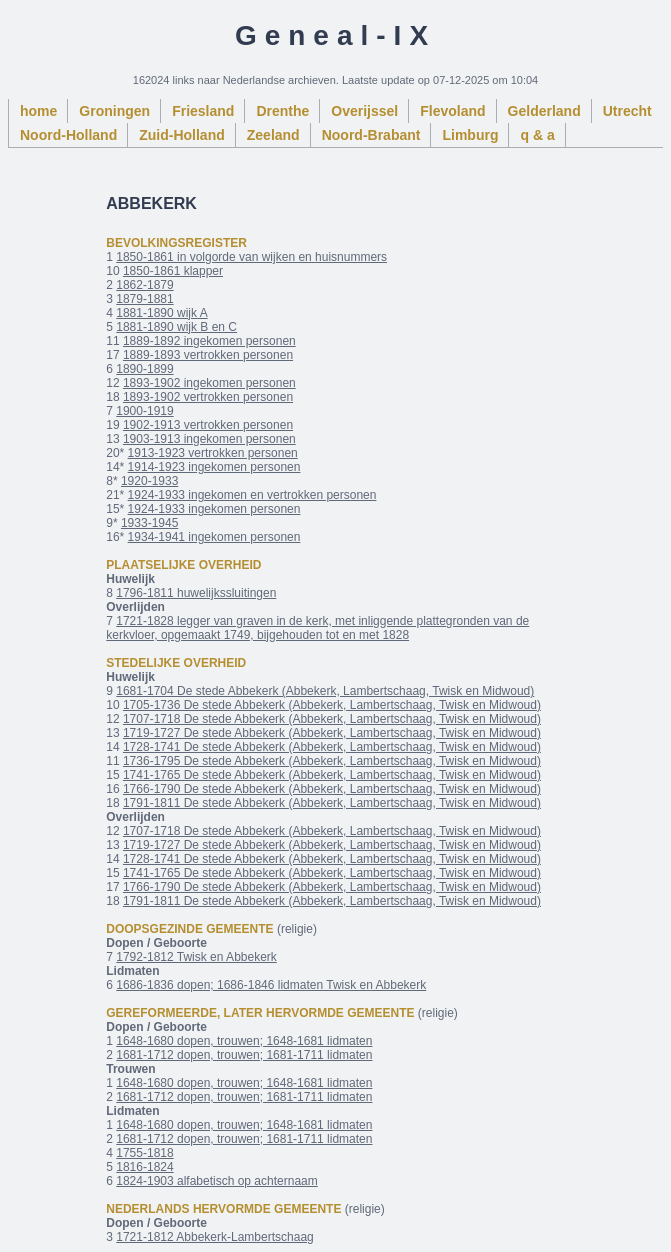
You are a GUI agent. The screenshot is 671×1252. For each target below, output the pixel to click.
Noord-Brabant (371, 135)
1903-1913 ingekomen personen (209, 439)
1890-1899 (144, 369)
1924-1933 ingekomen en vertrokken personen (252, 495)
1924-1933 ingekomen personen (214, 509)
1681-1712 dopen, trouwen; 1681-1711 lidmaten (244, 1055)
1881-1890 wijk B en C (176, 327)
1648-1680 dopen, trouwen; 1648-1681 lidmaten (244, 1041)
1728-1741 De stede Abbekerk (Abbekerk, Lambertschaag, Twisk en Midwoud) (332, 747)
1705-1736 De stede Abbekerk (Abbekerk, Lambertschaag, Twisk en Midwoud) (332, 705)
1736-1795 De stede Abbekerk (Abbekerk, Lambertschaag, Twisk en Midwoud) (332, 761)
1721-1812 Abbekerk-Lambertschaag (214, 1237)
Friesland (203, 111)
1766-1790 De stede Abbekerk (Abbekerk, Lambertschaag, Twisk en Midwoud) (332, 789)
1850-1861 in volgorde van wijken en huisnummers (251, 257)
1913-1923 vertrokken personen (213, 453)
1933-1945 (149, 523)
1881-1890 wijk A (161, 313)
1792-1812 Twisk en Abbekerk (196, 957)
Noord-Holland (68, 135)
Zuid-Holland (182, 135)
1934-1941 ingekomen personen (214, 537)
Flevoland (452, 111)
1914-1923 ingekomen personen (214, 467)
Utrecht (627, 111)
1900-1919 (144, 411)
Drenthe (282, 111)
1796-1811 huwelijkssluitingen (196, 593)
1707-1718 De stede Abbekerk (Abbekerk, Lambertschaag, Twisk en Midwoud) (332, 719)
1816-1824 (144, 1167)
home (38, 111)
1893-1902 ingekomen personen (209, 383)
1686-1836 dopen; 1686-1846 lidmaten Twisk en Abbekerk (271, 985)
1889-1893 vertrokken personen (208, 355)
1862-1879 (144, 285)
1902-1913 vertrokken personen (208, 425)
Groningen (114, 111)
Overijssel (364, 111)
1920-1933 (149, 481)
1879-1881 (144, 299)
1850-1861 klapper (173, 271)
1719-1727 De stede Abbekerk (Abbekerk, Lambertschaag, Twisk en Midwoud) (332, 733)
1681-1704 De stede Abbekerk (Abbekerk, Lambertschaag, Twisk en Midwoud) (325, 691)
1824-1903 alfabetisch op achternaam (216, 1181)
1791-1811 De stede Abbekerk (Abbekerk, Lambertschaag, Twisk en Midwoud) (332, 803)
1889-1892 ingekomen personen (209, 341)
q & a (537, 135)
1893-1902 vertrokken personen (208, 397)
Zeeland (273, 135)
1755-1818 (144, 1153)
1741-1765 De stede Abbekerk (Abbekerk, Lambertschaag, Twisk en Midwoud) (332, 775)
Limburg (470, 135)
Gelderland (544, 111)
